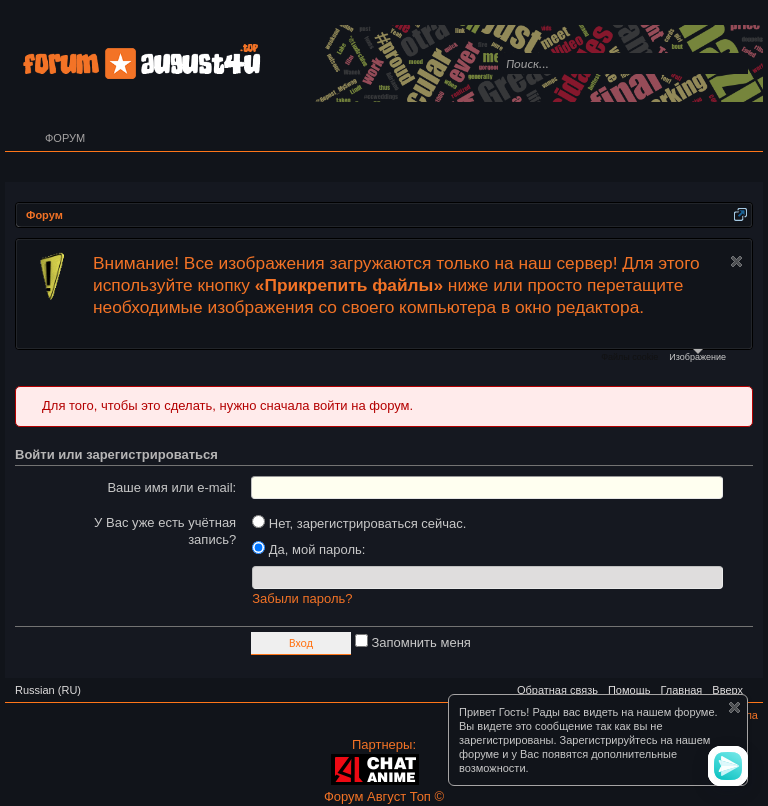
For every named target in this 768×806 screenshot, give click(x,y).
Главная (681, 690)
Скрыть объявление (736, 261)
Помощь (629, 690)
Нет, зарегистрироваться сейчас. (359, 523)
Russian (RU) (48, 690)
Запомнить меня (413, 642)
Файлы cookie (629, 357)
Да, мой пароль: (308, 549)
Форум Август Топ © (384, 796)
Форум (65, 138)
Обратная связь (557, 690)
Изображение (697, 355)
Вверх (727, 690)
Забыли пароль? (302, 598)
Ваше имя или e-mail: (171, 487)
